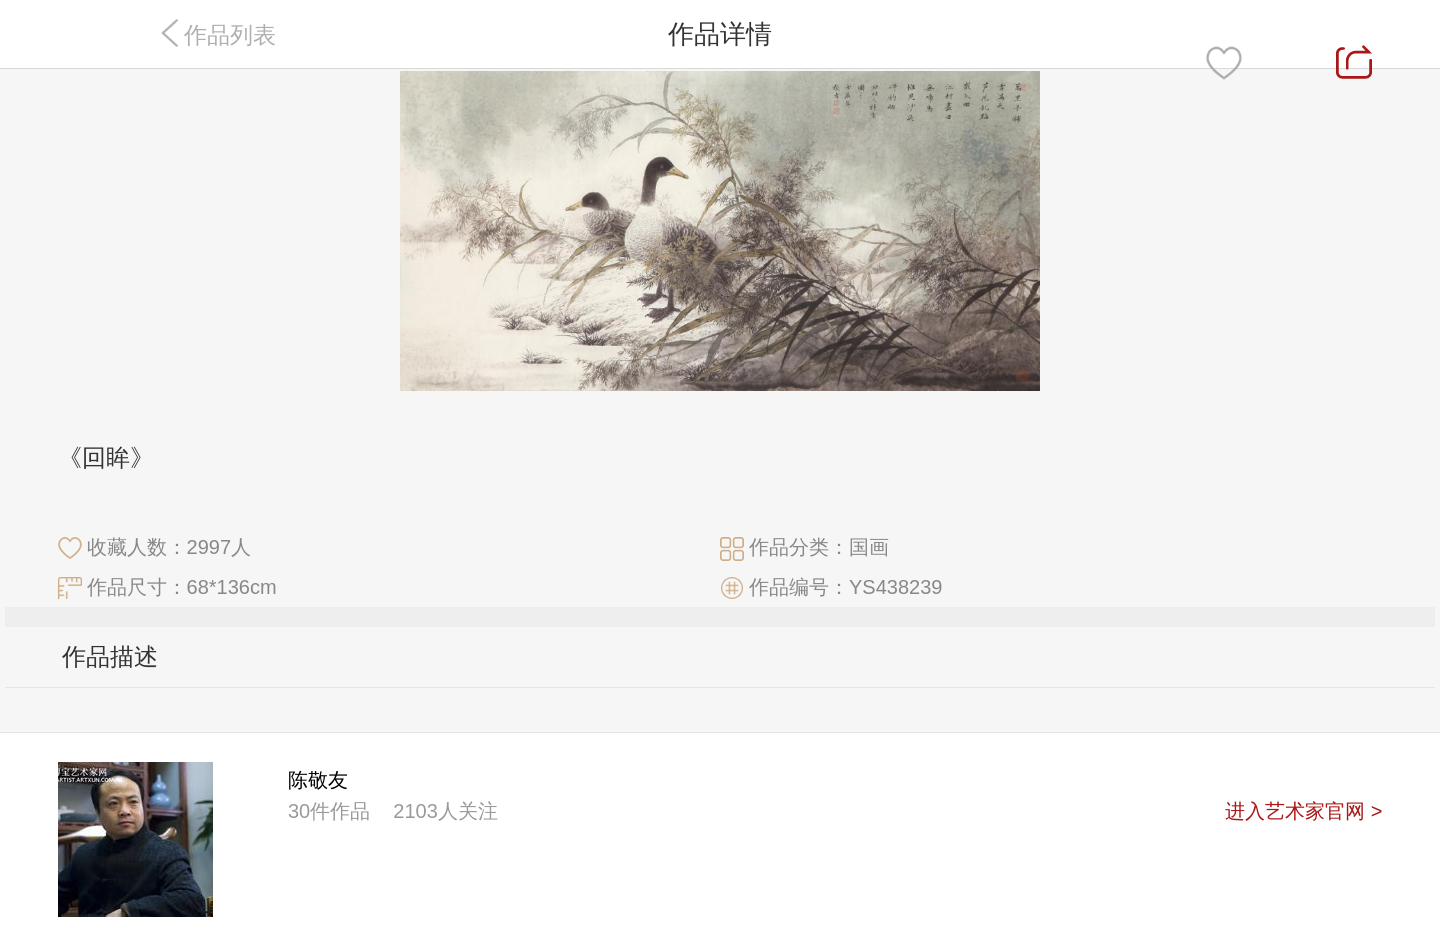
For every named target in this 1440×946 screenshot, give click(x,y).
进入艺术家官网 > (1303, 811)
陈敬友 (318, 780)
